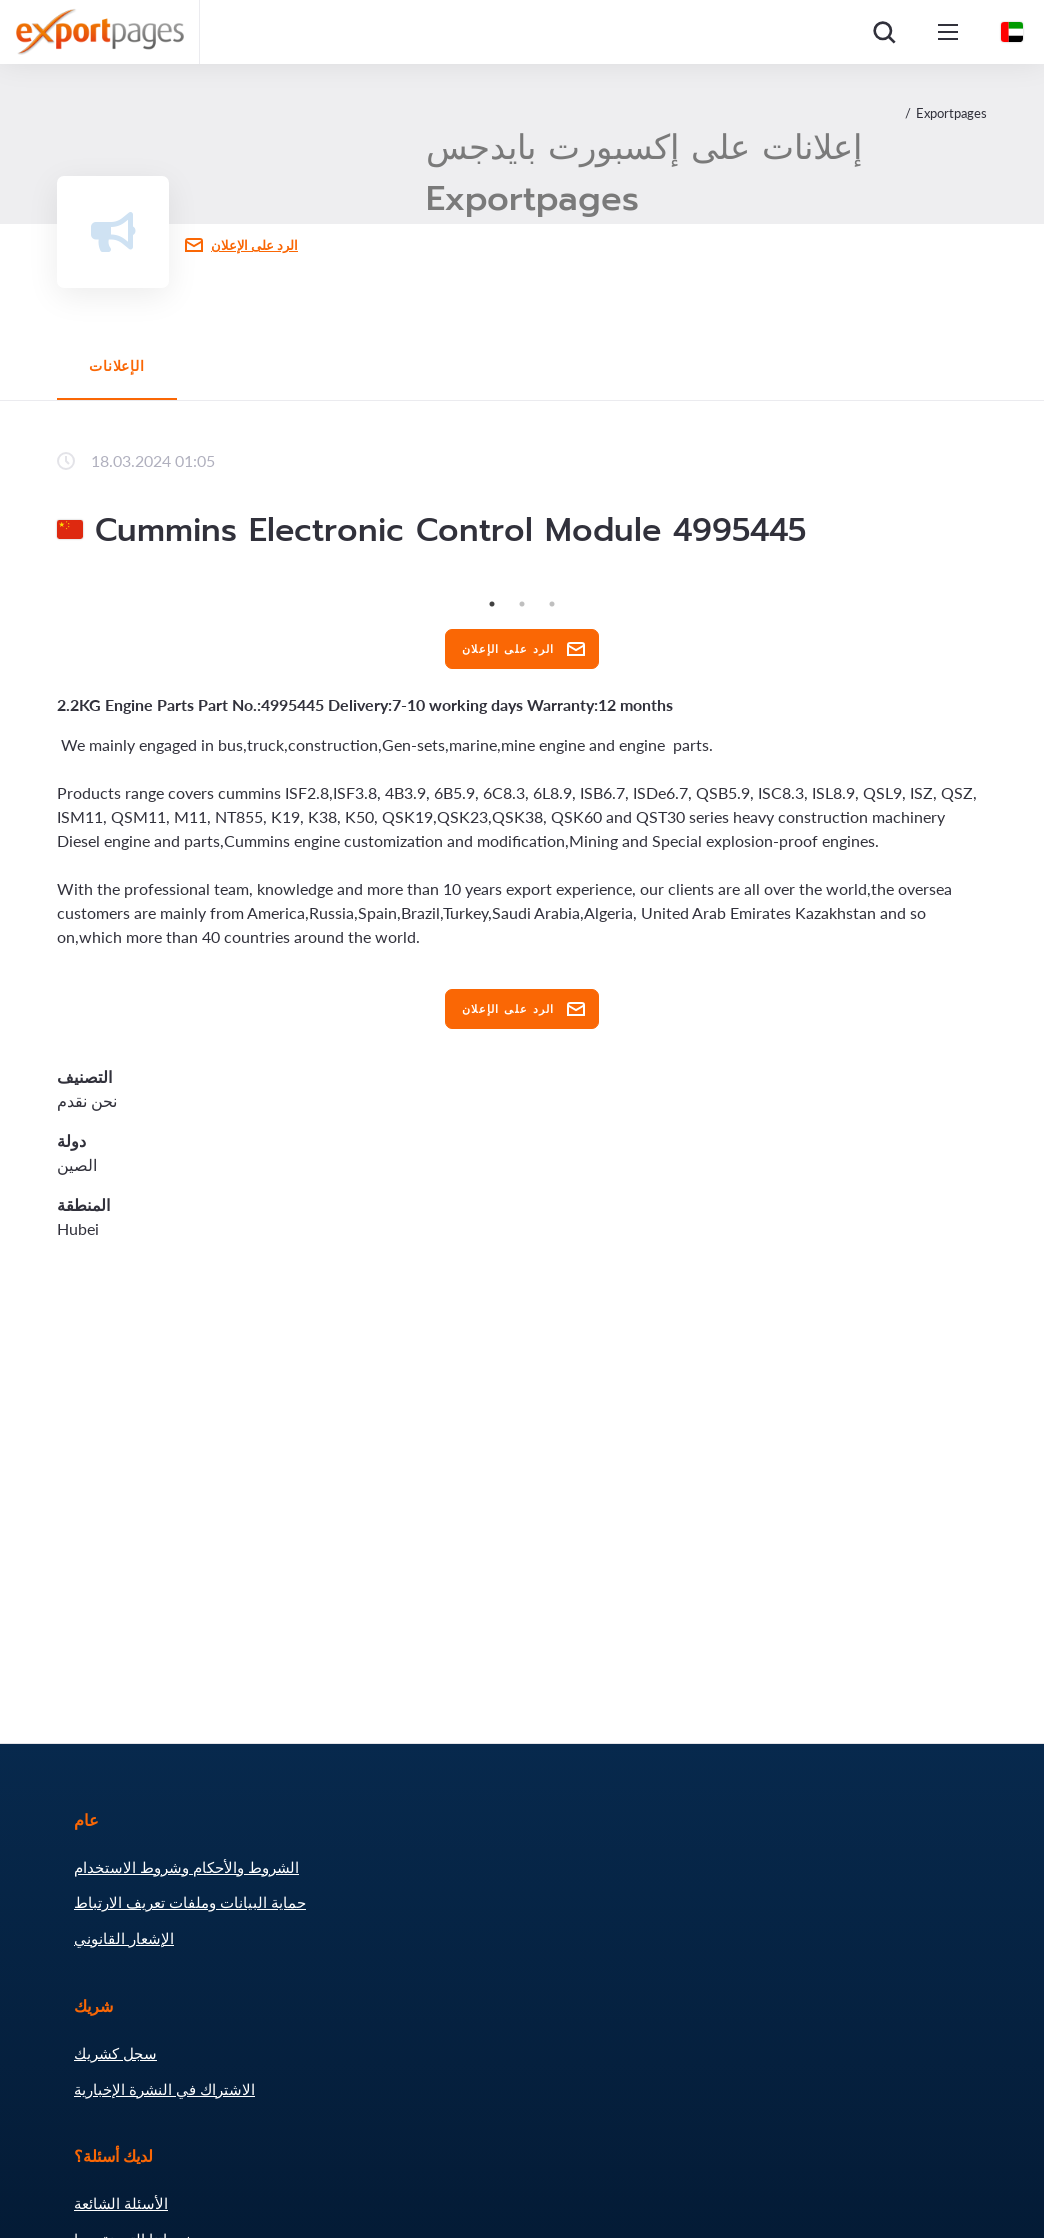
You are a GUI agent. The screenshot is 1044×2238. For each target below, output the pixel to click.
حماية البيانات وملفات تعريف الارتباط (190, 1902)
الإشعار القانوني (124, 1938)
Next (1002, 589)
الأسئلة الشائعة (121, 2203)
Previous (42, 589)
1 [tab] (492, 604)
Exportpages (951, 113)
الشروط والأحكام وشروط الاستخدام (186, 1867)
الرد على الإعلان (254, 245)
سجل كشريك (115, 2053)
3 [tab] (552, 604)
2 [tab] (522, 604)
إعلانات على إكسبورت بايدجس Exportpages (644, 173)
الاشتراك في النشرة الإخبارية (164, 2089)
